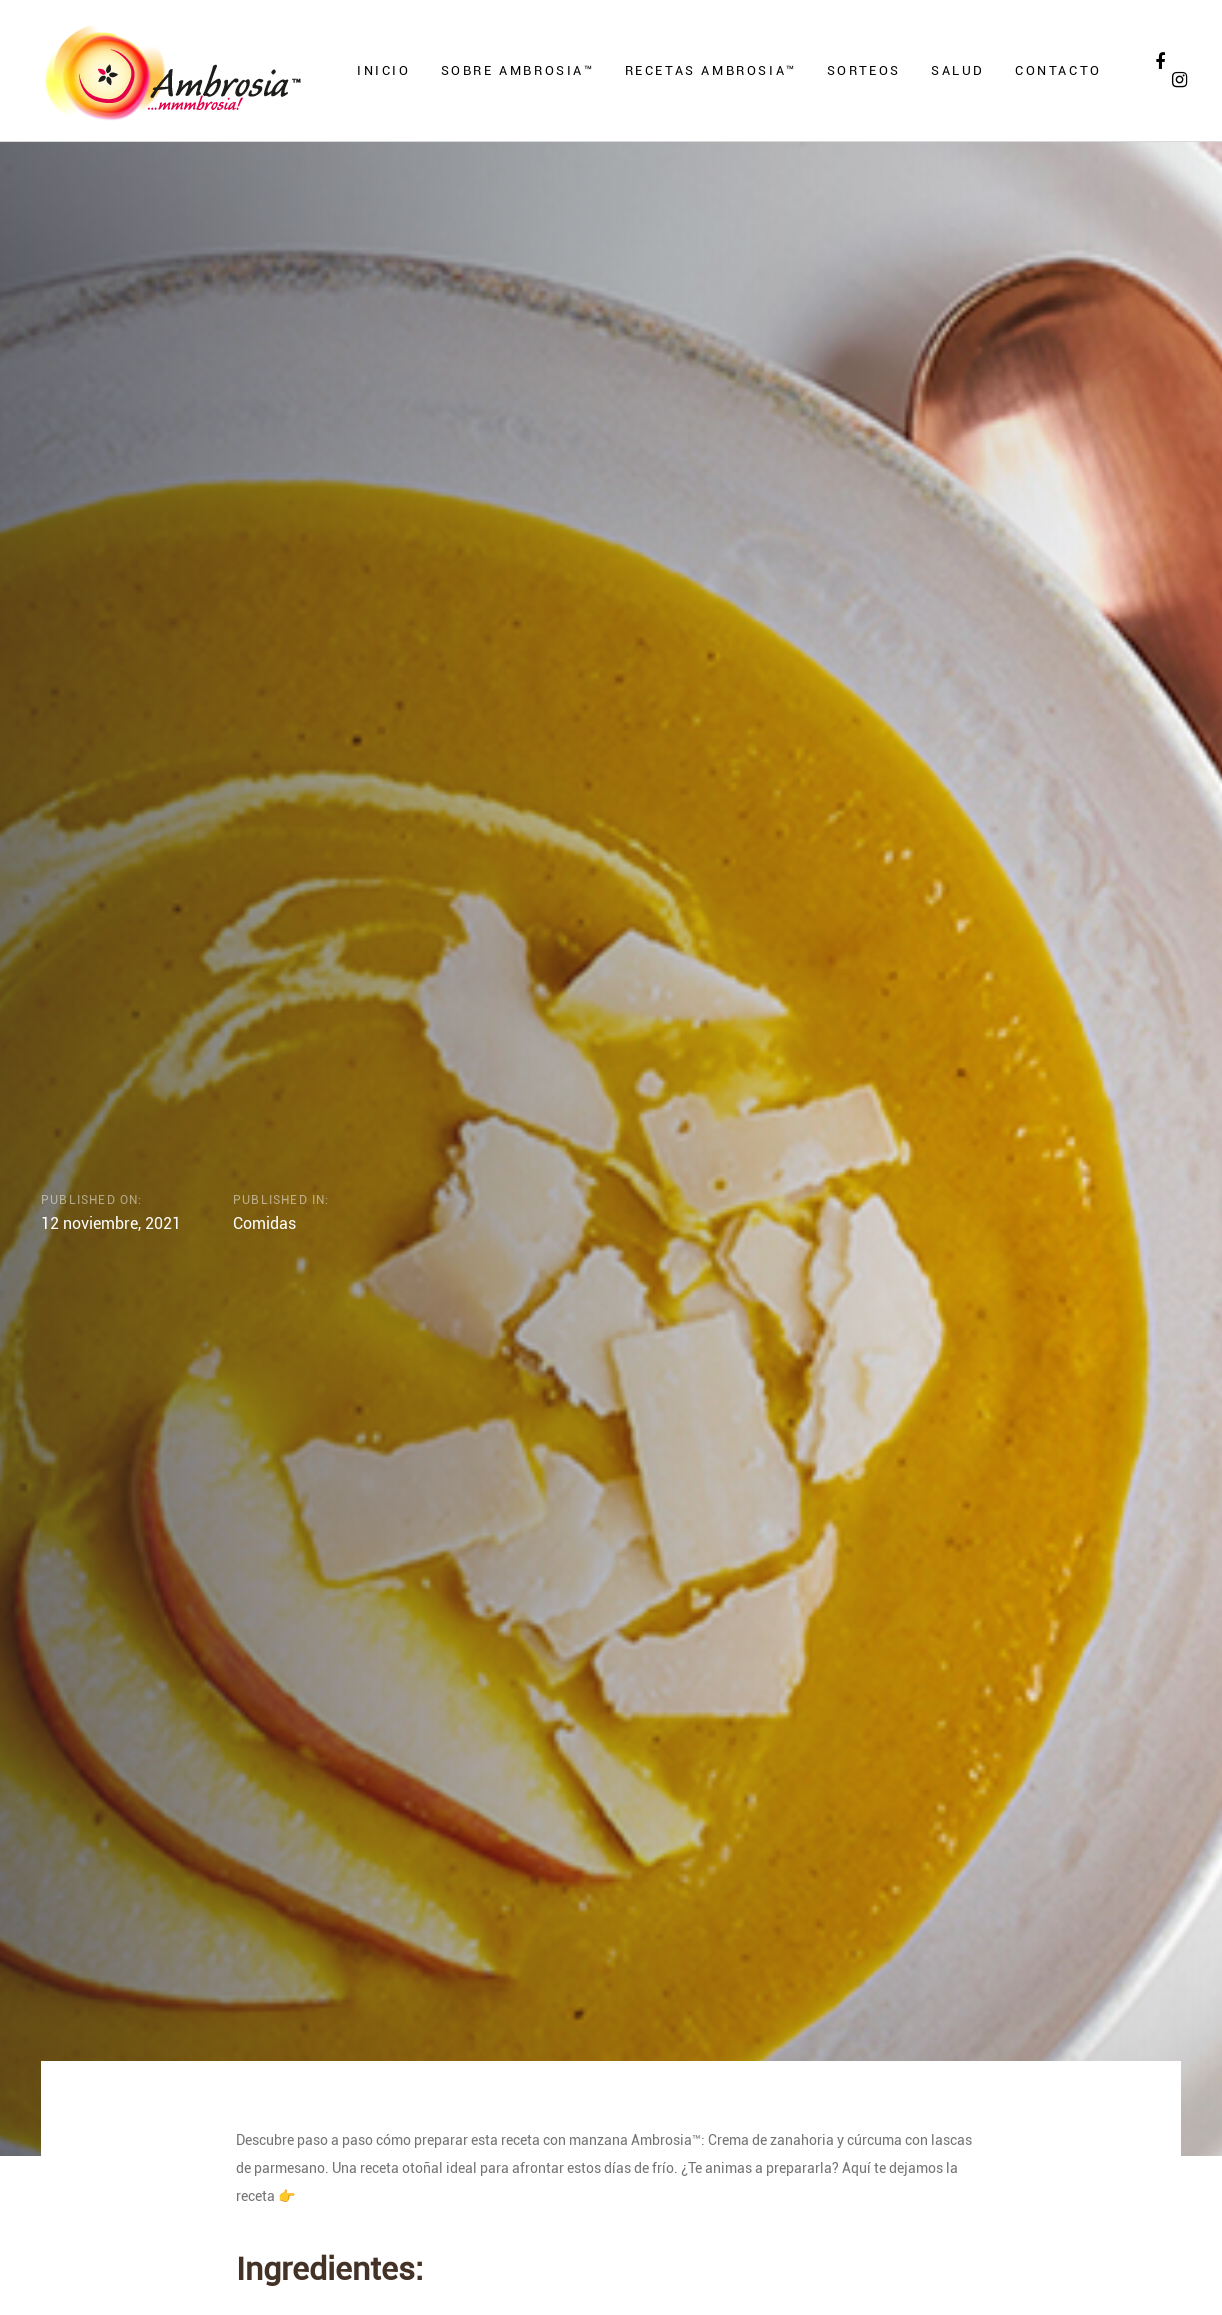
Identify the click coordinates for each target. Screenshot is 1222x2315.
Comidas (264, 1222)
